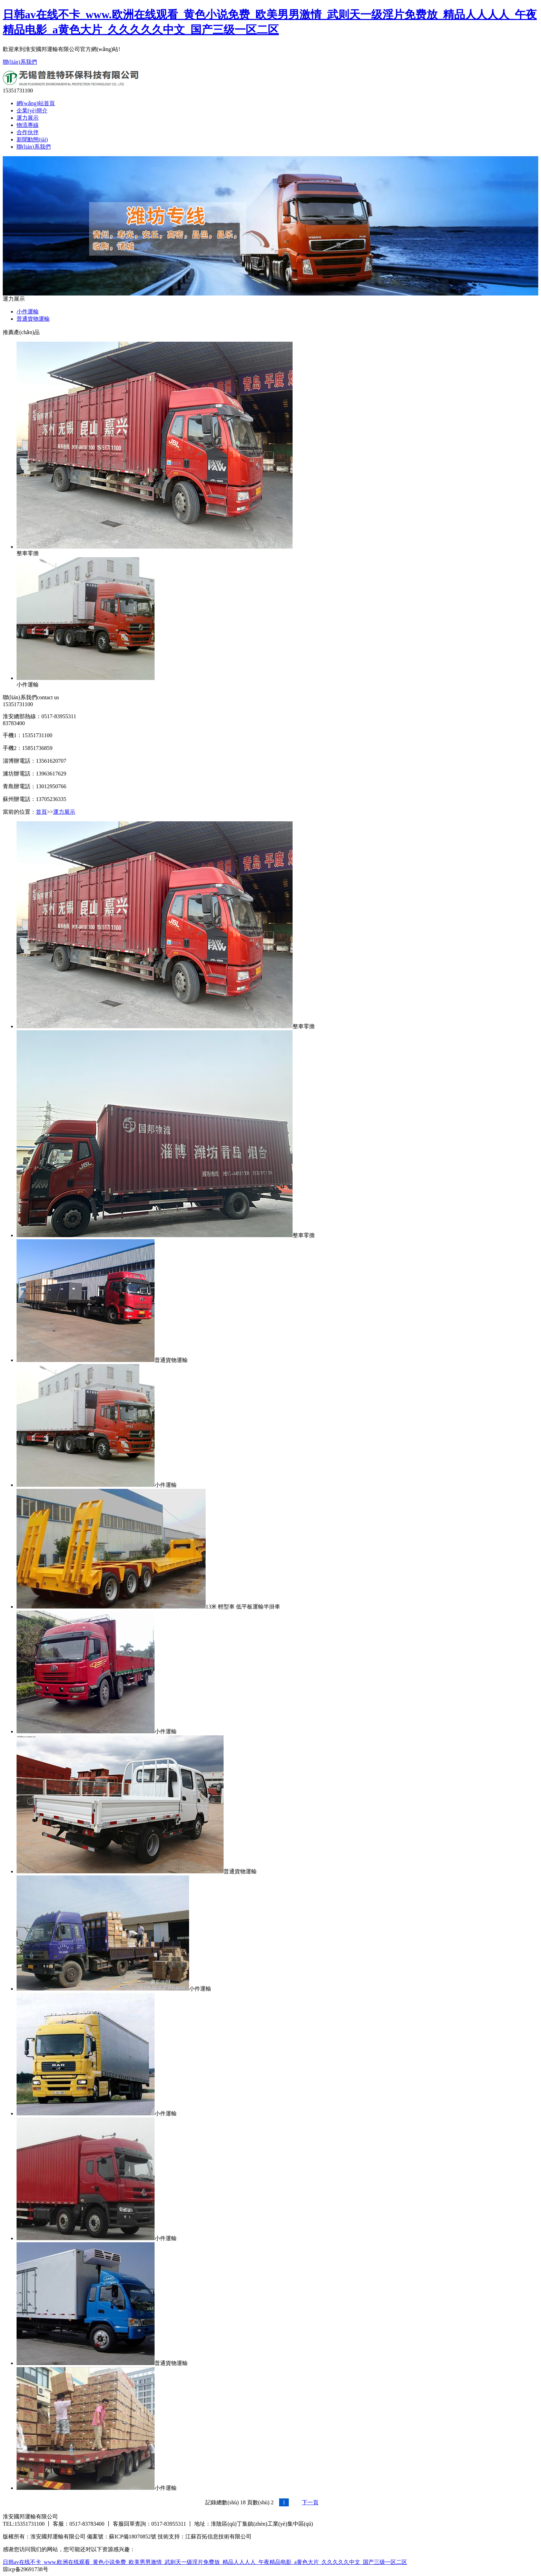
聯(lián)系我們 (20, 62)
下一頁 (310, 2502)
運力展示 (28, 118)
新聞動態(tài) (32, 139)
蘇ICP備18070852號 (132, 2536)
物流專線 (28, 125)
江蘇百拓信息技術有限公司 (218, 2536)
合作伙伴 (28, 132)
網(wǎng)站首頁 (36, 103)
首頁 (41, 812)
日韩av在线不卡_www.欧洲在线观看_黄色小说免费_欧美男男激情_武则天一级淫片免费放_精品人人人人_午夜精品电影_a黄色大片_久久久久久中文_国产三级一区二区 (205, 2562)
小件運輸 (28, 311)
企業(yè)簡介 (32, 110)
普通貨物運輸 (33, 319)
